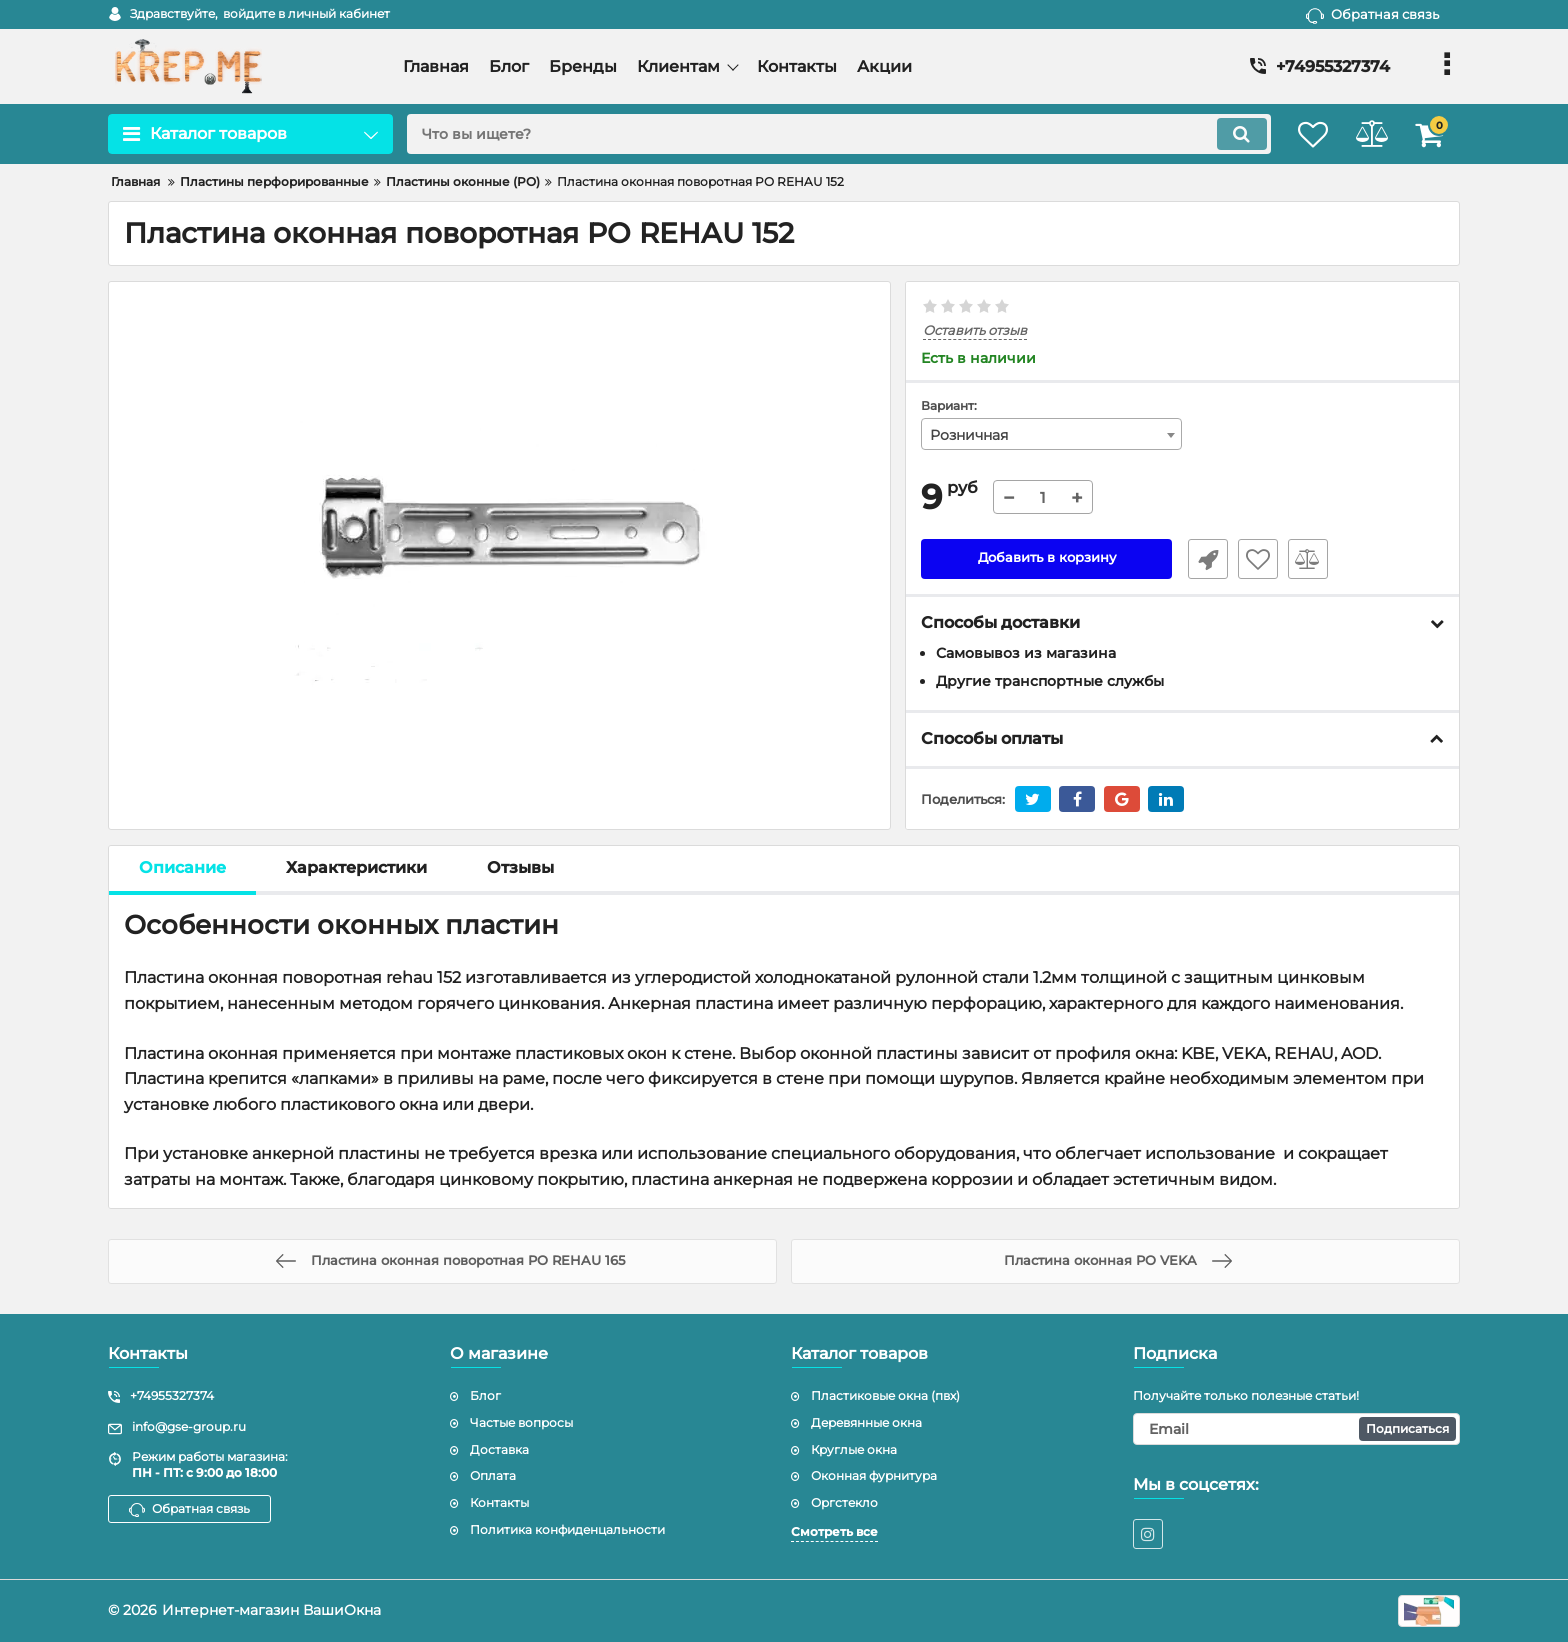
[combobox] (1052, 434)
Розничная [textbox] (969, 435)
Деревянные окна (866, 1422)
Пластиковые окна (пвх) (885, 1395)
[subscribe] (1297, 1429)
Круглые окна (854, 1449)
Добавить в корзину (1046, 559)
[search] (821, 134)
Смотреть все (834, 1531)
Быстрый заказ (1202, 559)
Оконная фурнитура (874, 1476)
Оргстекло (844, 1503)
